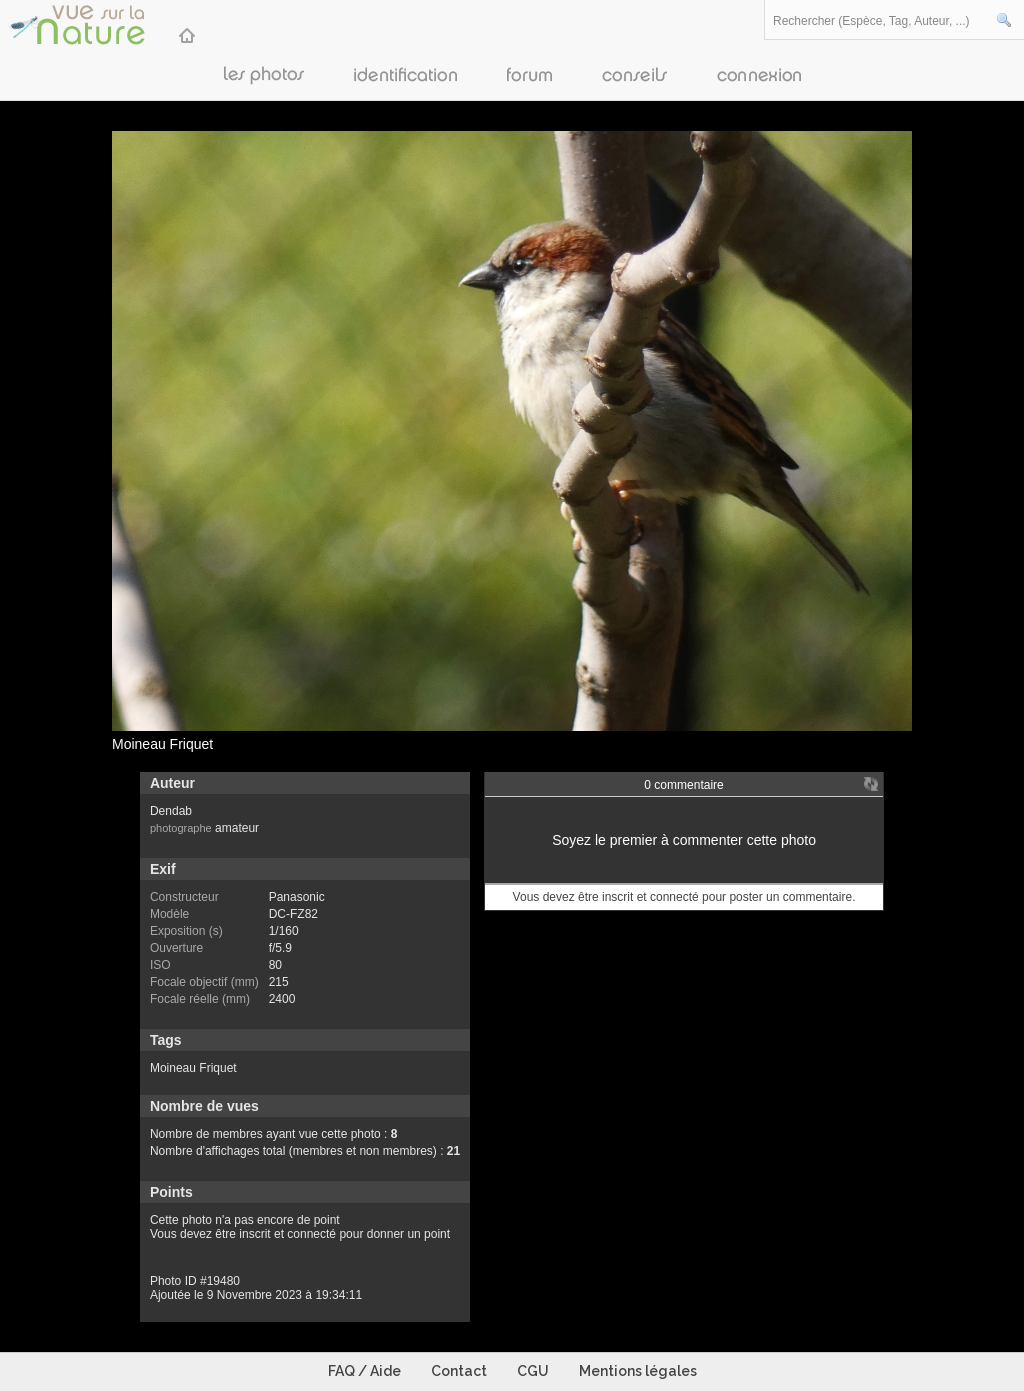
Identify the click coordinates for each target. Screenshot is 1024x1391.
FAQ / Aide (364, 1371)
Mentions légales (638, 1371)
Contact (459, 1371)
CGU (533, 1371)
